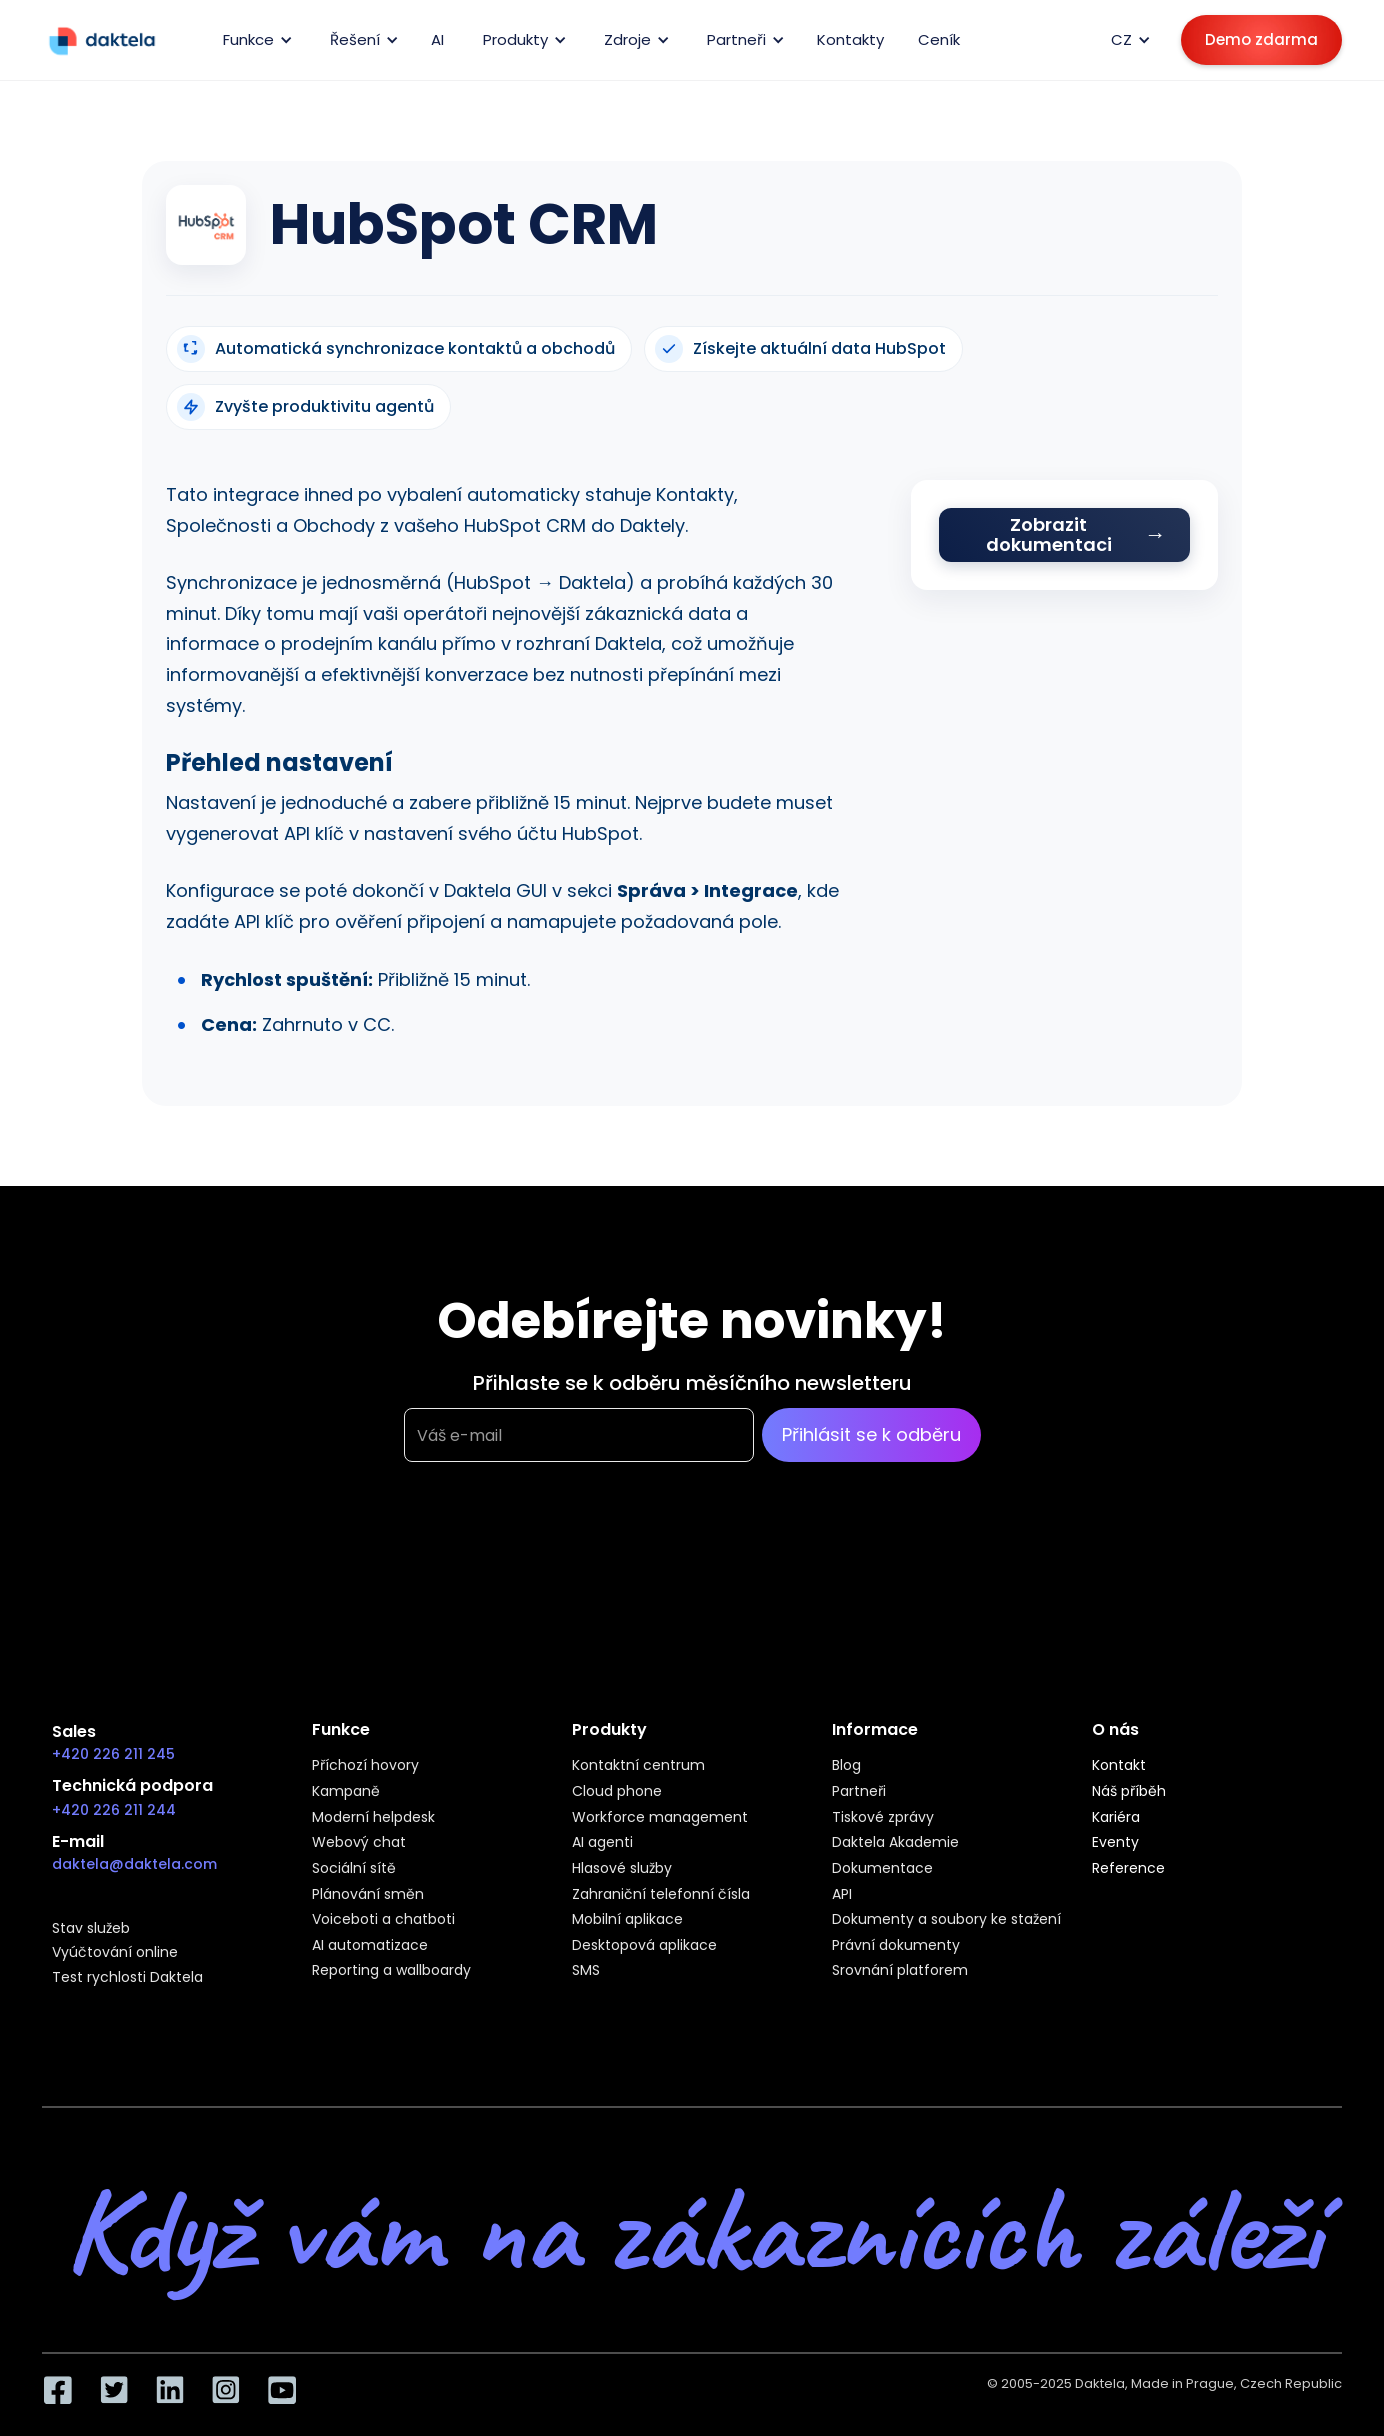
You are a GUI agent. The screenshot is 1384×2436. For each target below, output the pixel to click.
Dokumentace (882, 1869)
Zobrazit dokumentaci (1049, 534)
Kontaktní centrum (638, 1766)
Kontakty (850, 39)
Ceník (939, 39)
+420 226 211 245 (113, 1754)
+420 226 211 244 (114, 1810)
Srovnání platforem (900, 1971)
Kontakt (1119, 1766)
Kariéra (1116, 1818)
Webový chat (359, 1843)
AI (437, 39)
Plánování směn (368, 1895)
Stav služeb (91, 1929)
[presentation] (556, 1561)
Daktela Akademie (895, 1843)
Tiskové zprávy (883, 1818)
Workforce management (660, 1818)
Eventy (1115, 1843)
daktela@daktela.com (134, 1864)
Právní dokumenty (896, 1946)
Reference (1128, 1869)
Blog (846, 1766)
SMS (586, 1971)
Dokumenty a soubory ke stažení (946, 1920)
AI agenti (602, 1843)
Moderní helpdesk (373, 1818)
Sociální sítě (354, 1869)
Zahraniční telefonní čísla (661, 1895)
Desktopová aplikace (644, 1946)
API (842, 1895)
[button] (254, 40)
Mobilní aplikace (627, 1920)
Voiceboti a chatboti (383, 1920)
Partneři (859, 1792)
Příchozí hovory (365, 1766)
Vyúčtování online (115, 1953)
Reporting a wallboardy (391, 1971)
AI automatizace (370, 1946)
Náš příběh (1129, 1792)
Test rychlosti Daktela (127, 1978)
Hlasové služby (622, 1869)
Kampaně (346, 1792)
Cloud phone (617, 1792)
